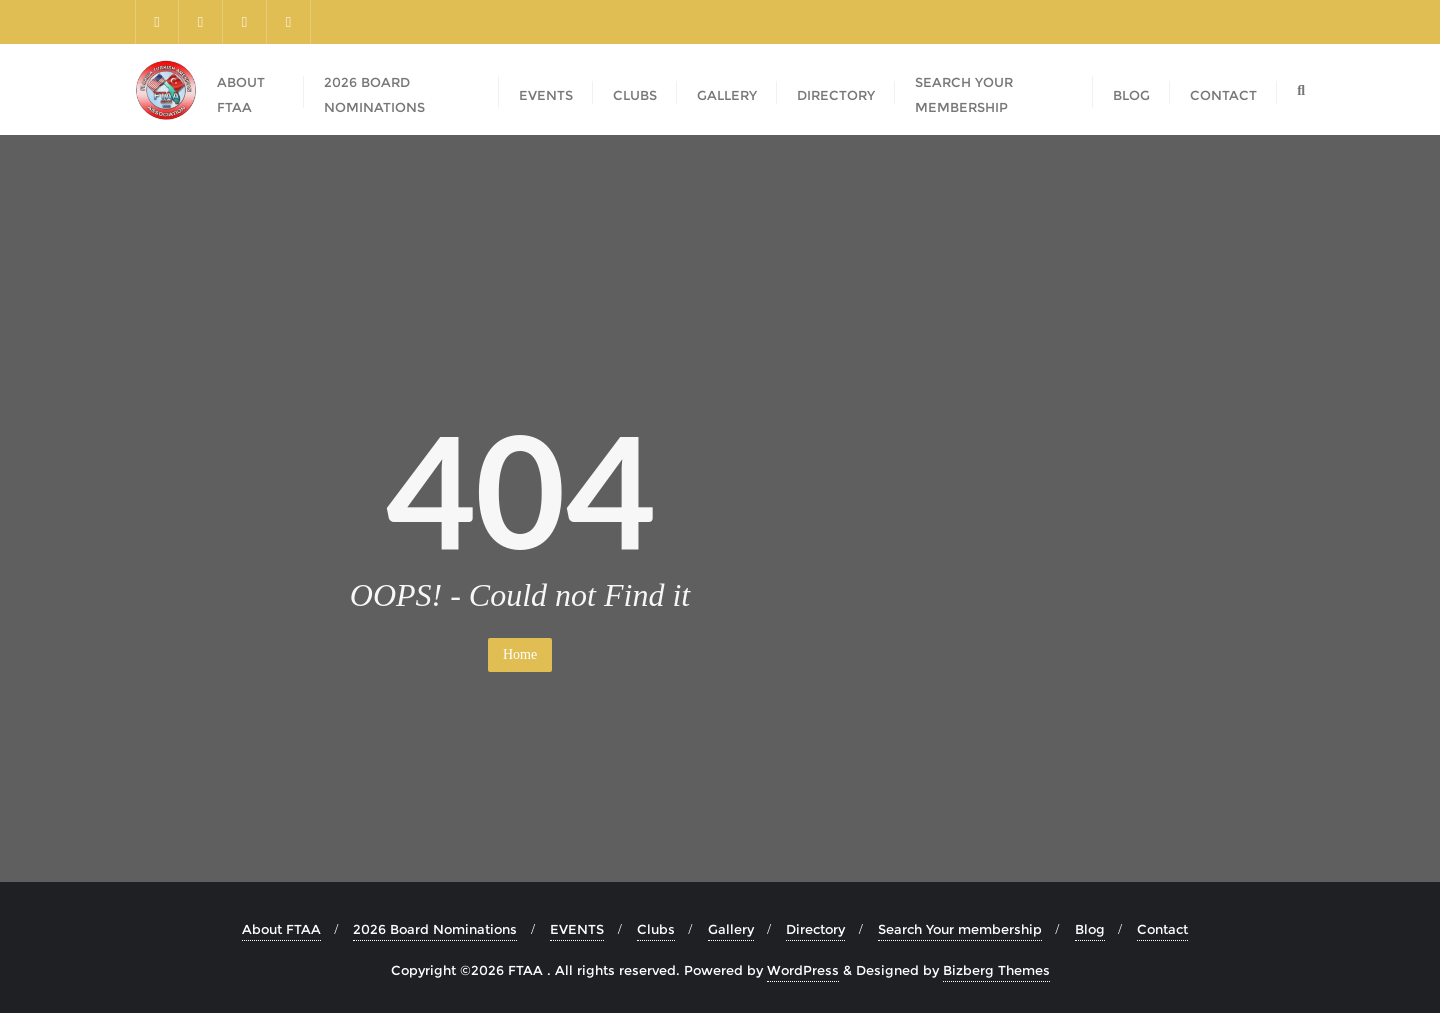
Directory (815, 929)
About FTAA (281, 929)
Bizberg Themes (996, 970)
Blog (1090, 929)
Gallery (731, 929)
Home (520, 654)
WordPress (803, 970)
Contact (1162, 929)
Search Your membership (960, 929)
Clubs (656, 929)
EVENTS (577, 929)
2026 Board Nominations (435, 929)
